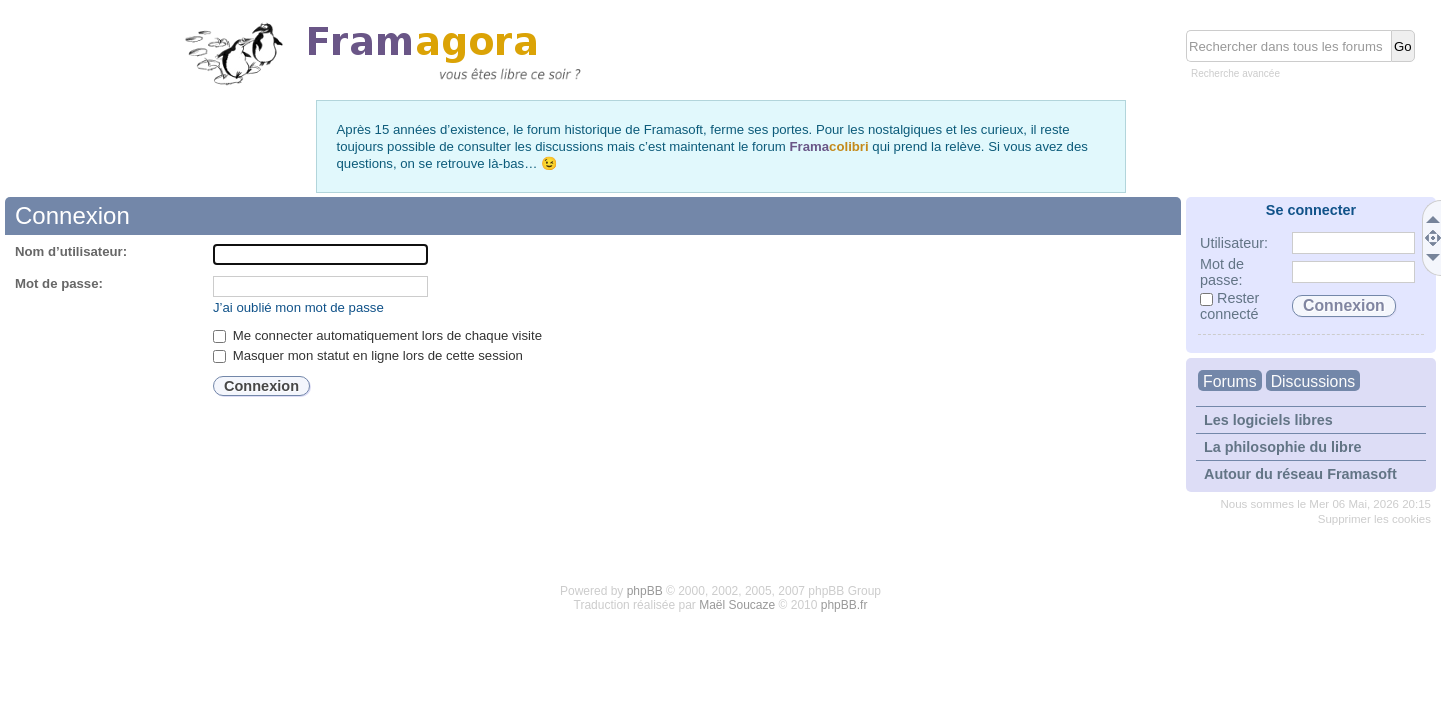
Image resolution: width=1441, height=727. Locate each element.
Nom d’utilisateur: (71, 251)
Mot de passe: (59, 283)
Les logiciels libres (1268, 420)
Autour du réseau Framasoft (1300, 474)
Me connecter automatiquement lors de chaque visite (377, 335)
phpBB (645, 591)
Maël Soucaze (737, 605)
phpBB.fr (844, 605)
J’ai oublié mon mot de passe (298, 307)
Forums (1230, 381)
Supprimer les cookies (1374, 519)
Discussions (1313, 381)
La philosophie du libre (1283, 447)
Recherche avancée (1235, 73)
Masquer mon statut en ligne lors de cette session (368, 355)
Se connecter (1311, 210)
